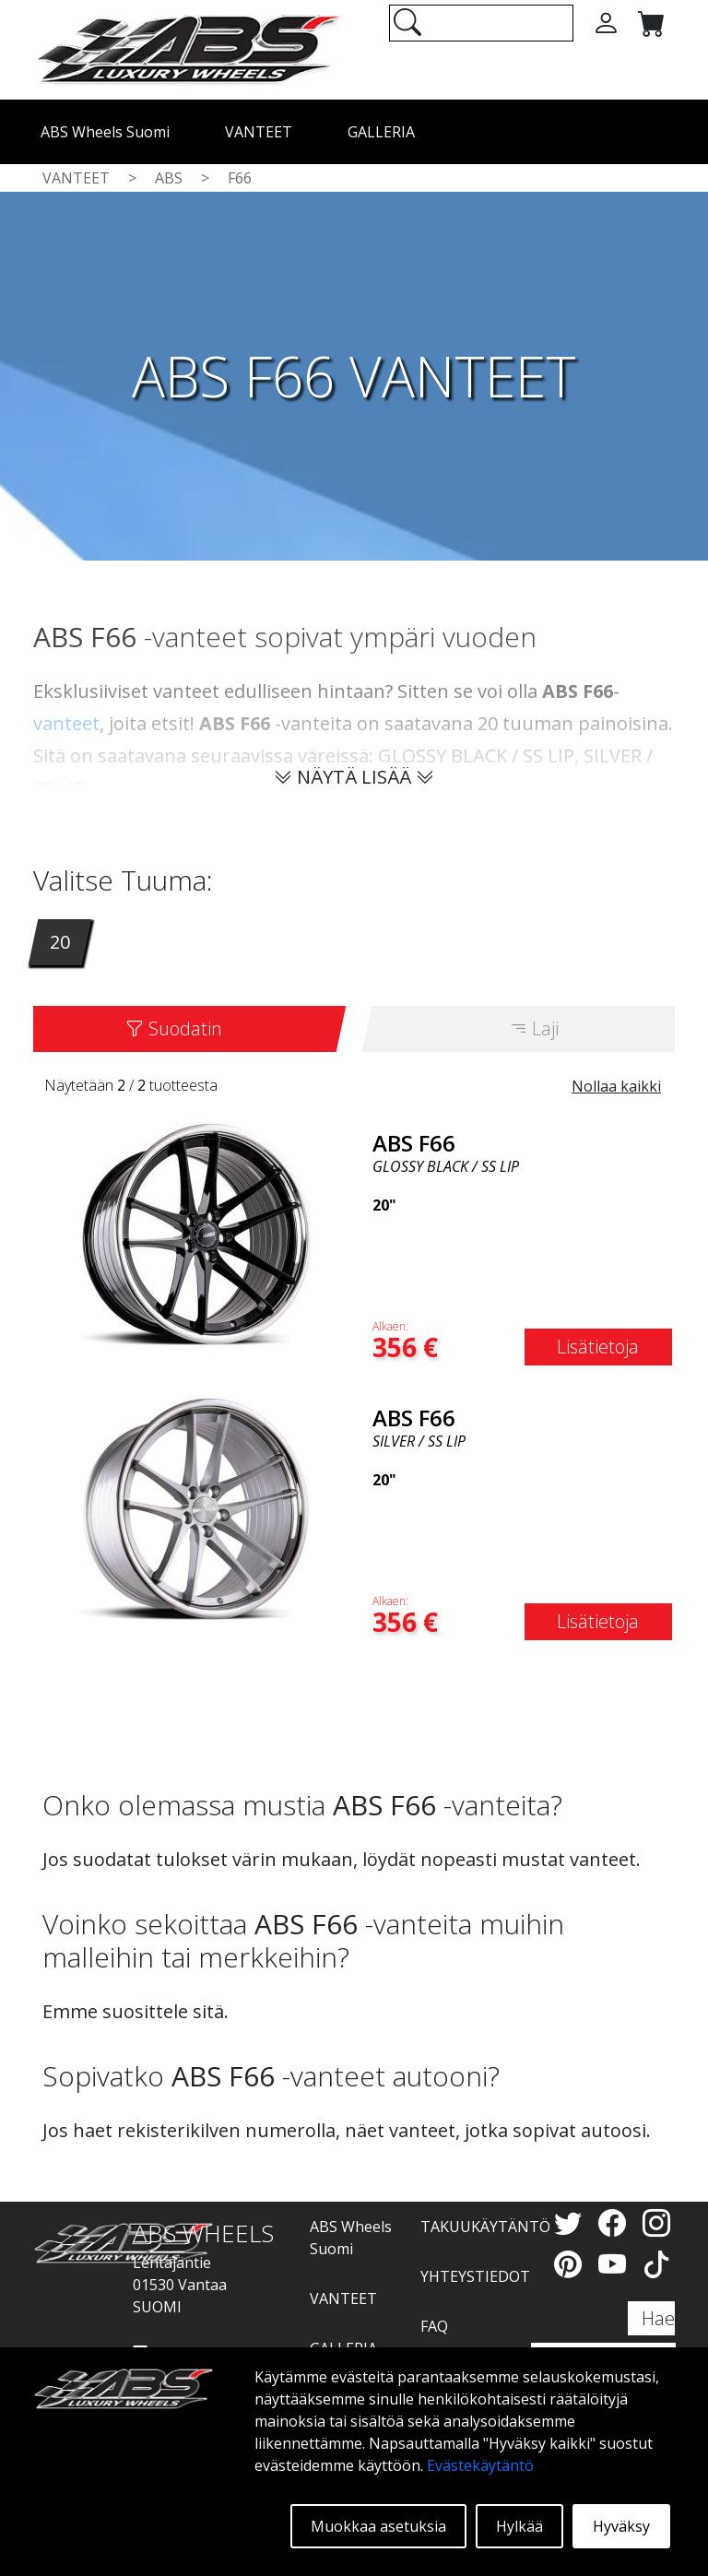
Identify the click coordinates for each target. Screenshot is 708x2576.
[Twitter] (571, 2222)
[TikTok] (656, 2263)
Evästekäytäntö (480, 2465)
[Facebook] (616, 2222)
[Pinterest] (571, 2263)
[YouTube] (616, 2263)
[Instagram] (656, 2222)
